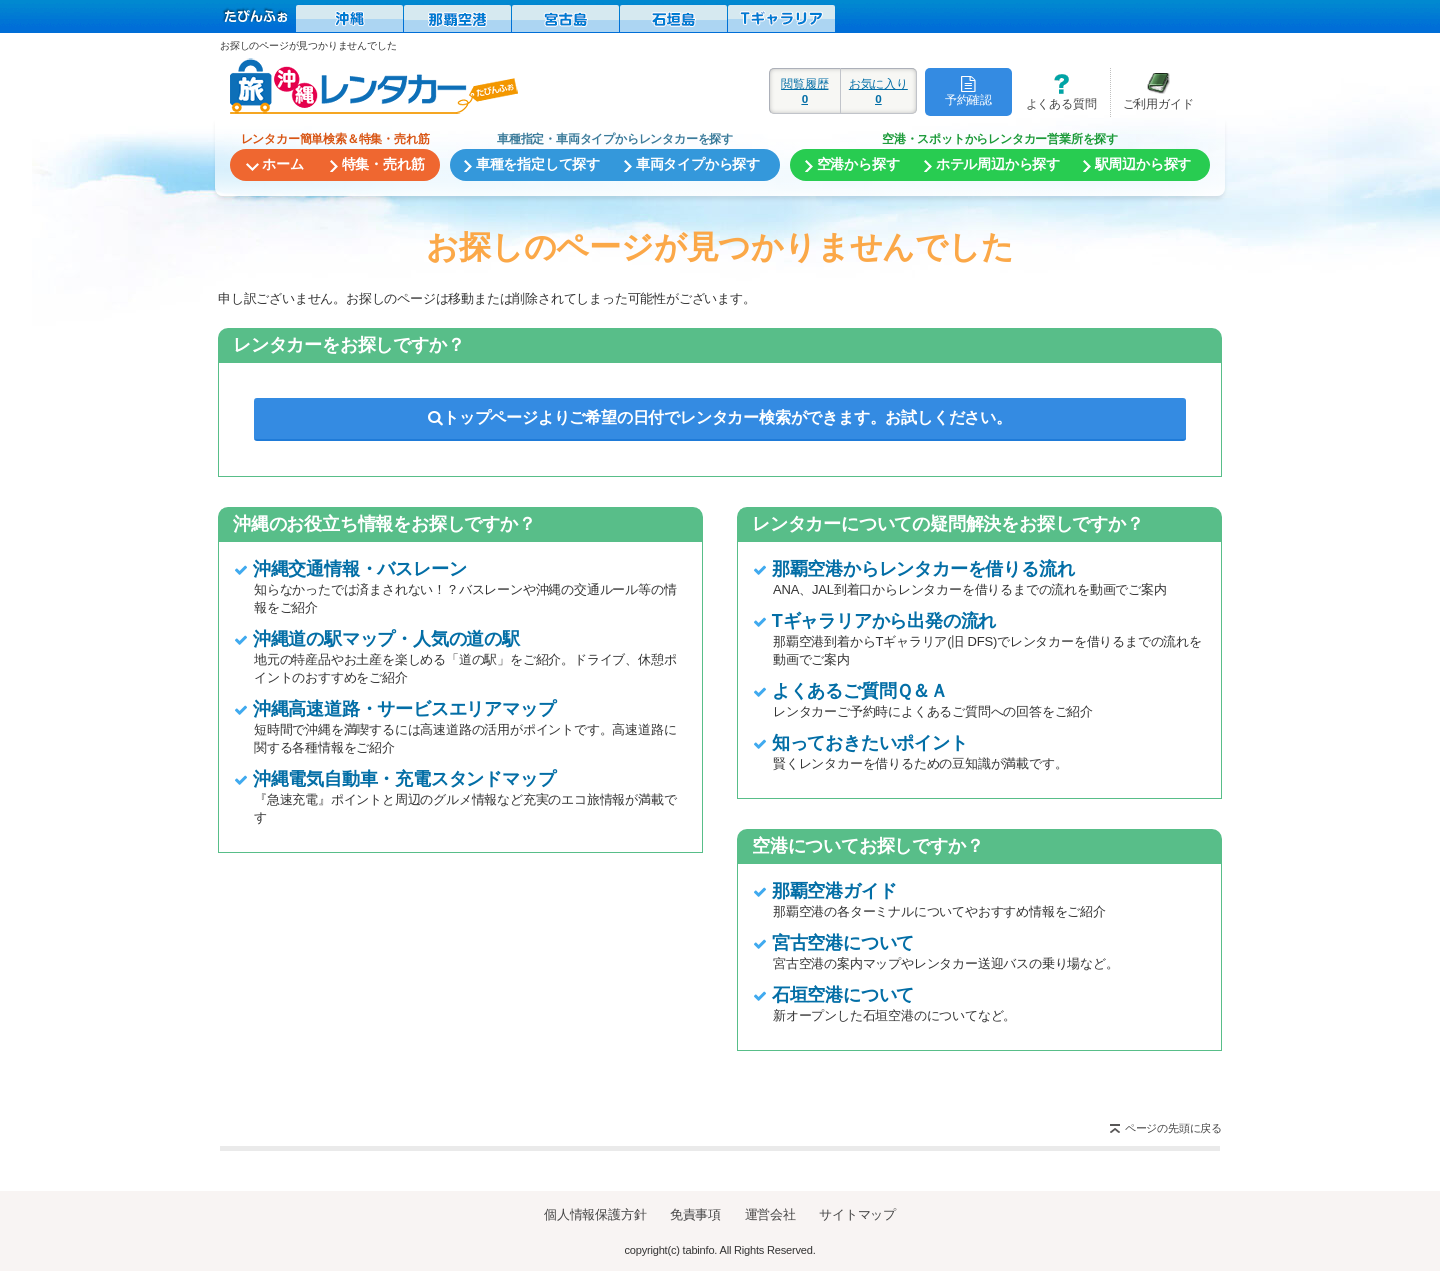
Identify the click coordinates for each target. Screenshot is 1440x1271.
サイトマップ (857, 1214)
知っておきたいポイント (870, 743)
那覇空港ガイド (834, 891)
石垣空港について (843, 995)
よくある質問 (1054, 91)
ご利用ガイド (1152, 91)
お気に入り (878, 91)
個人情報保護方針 (595, 1214)
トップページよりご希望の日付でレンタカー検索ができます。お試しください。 (720, 417)
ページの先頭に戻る (1173, 1128)
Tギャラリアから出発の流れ (884, 621)
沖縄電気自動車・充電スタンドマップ (404, 779)
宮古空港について (843, 943)
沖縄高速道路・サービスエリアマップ (404, 709)
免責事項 (695, 1214)
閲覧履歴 (805, 91)
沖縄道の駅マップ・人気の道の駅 (386, 639)
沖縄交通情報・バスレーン (360, 569)
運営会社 (770, 1214)
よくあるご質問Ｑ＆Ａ (860, 691)
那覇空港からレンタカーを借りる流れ (923, 569)
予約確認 (968, 91)
